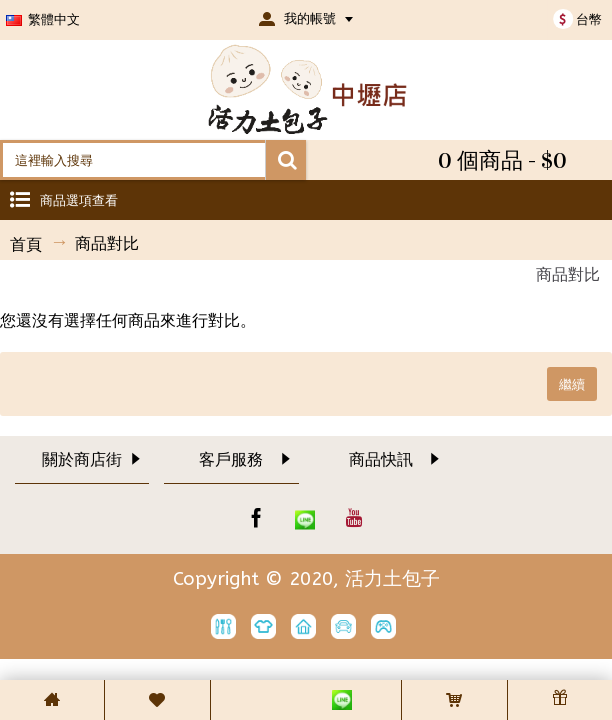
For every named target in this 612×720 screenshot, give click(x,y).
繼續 (572, 384)
